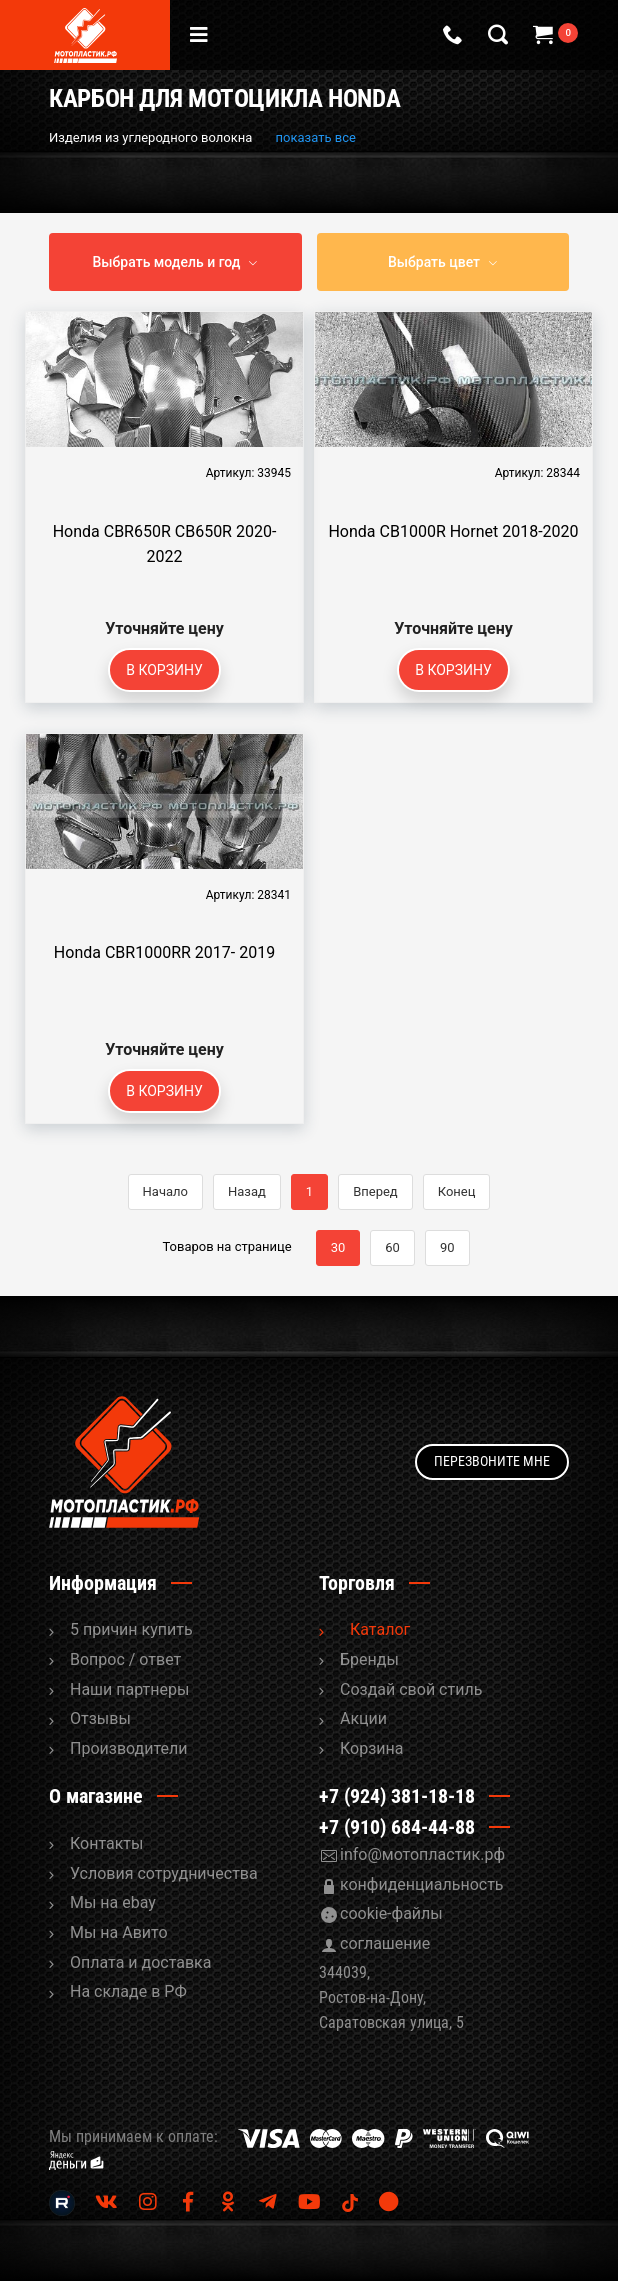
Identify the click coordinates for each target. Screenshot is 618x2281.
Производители (129, 1748)
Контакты (106, 1843)
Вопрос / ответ (125, 1659)
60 (392, 1247)
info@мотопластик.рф (422, 1854)
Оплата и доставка (140, 1962)
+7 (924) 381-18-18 (397, 1796)
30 (338, 1247)
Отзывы (100, 1718)
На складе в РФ (128, 1991)
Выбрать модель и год (167, 262)
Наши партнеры (129, 1689)
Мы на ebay (113, 1902)
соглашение (385, 1943)
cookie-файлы (391, 1913)
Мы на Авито (119, 1932)
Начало (165, 1191)
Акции (363, 1718)
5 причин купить (131, 1629)
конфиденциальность (422, 1884)
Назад (247, 1191)
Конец (457, 1191)
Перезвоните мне (492, 1461)
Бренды (369, 1659)
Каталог (380, 1629)
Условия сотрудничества (164, 1873)
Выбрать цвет (434, 262)
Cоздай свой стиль (411, 1689)
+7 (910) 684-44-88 (397, 1827)
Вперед (375, 1191)
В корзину (164, 670)
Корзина (371, 1748)
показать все (316, 137)
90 (447, 1247)
